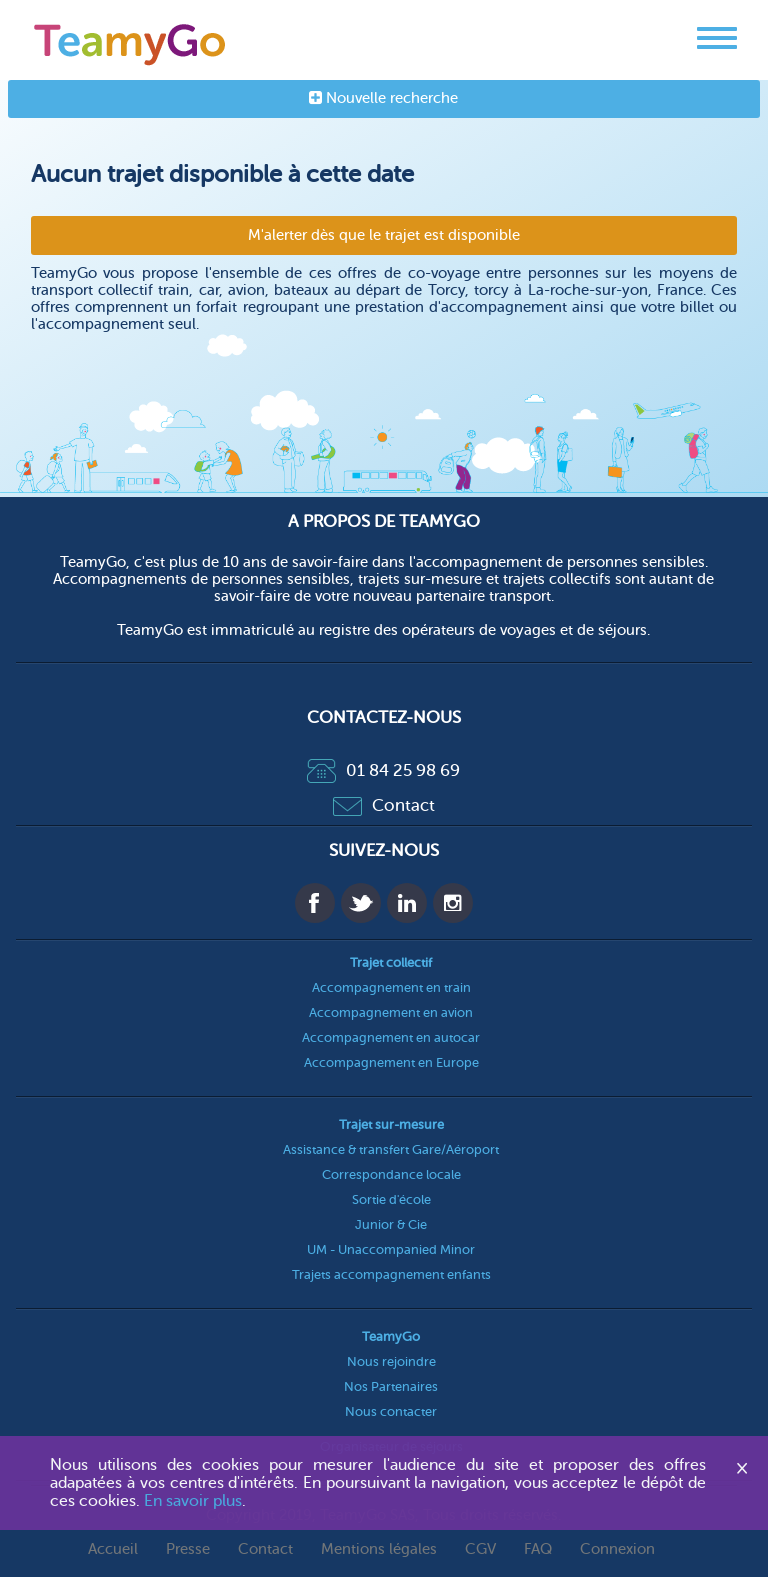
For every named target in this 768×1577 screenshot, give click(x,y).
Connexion (617, 1549)
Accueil (113, 1549)
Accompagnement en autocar (391, 1037)
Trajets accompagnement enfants (391, 1274)
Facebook (315, 903)
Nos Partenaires (391, 1386)
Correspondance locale (391, 1174)
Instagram (453, 903)
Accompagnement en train (391, 987)
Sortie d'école (391, 1199)
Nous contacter (391, 1411)
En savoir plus (193, 1501)
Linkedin (407, 903)
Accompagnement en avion (391, 1012)
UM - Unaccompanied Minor (391, 1249)
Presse (188, 1549)
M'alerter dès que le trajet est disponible (384, 235)
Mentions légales (379, 1549)
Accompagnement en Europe (391, 1062)
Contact (384, 805)
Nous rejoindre (391, 1361)
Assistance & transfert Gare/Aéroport (391, 1149)
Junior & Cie (391, 1224)
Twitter (361, 903)
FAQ (538, 1549)
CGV (480, 1549)
